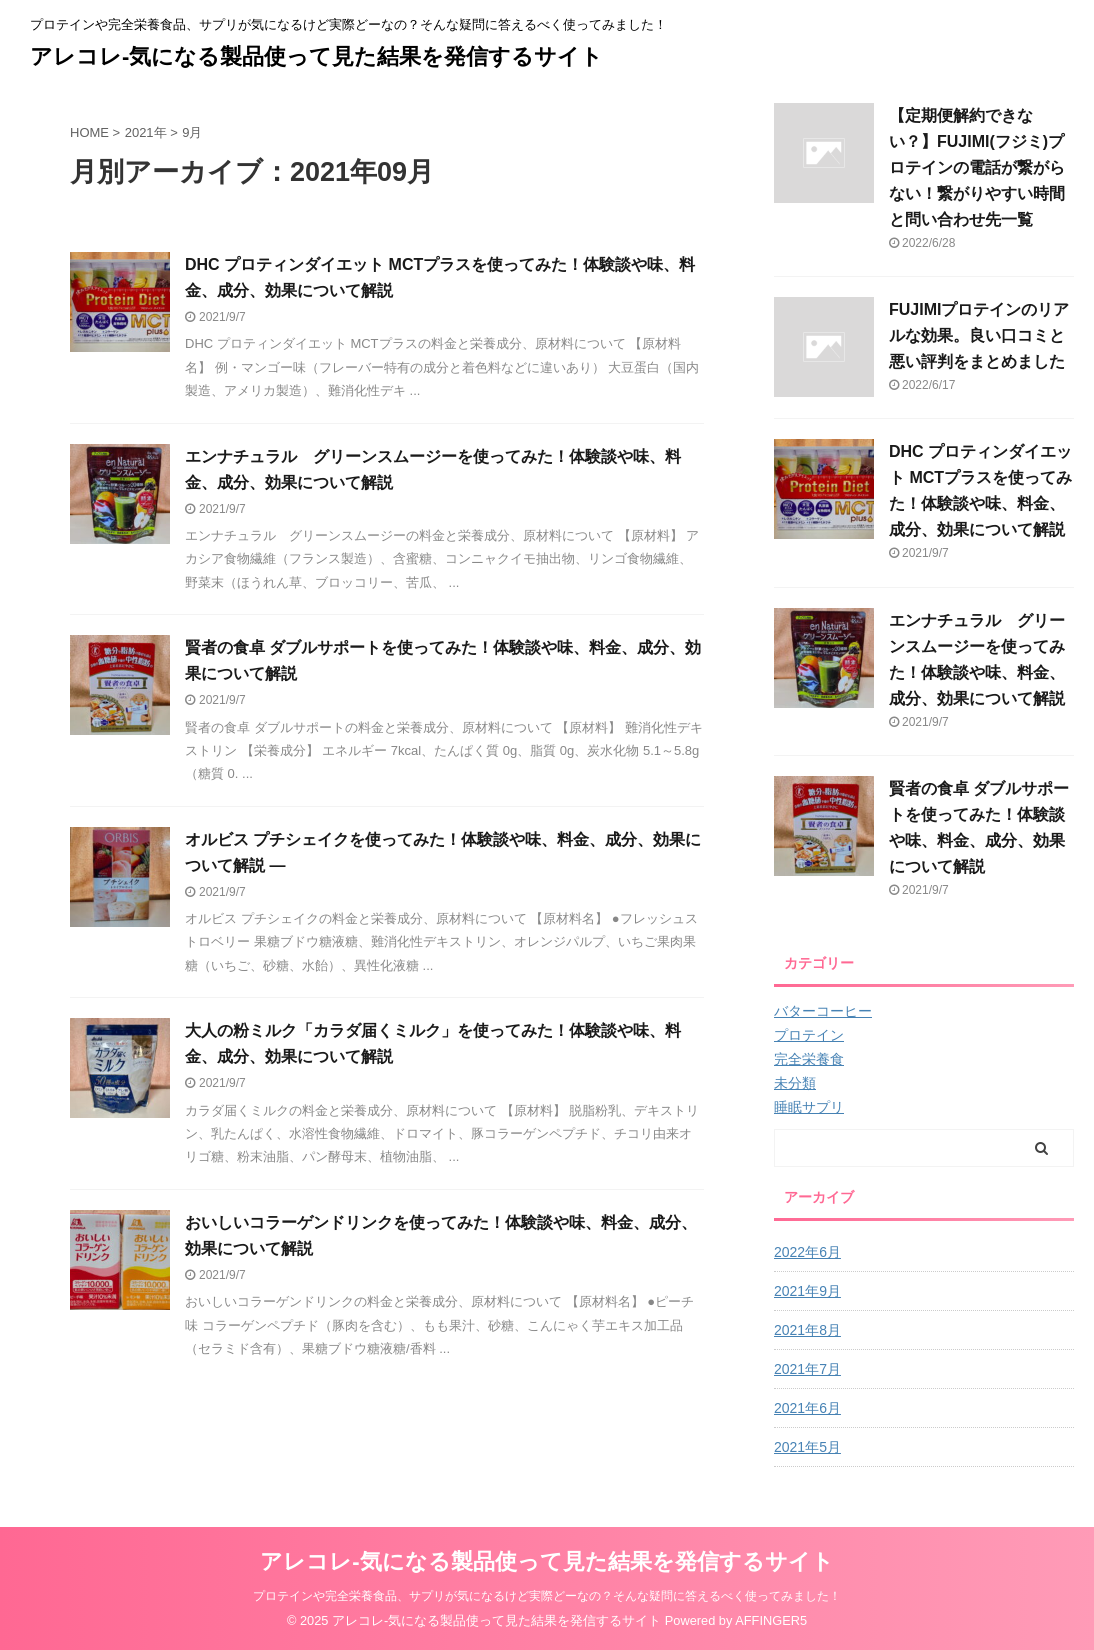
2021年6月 (807, 1408)
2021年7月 (807, 1369)
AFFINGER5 (771, 1620)
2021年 (146, 132)
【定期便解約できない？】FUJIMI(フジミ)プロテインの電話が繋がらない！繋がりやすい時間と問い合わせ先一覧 (977, 167)
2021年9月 (807, 1291)
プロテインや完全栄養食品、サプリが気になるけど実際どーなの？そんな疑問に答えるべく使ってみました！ (547, 1596)
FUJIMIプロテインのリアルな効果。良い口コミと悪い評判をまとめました (979, 335)
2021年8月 (807, 1330)
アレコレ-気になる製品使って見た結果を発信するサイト (316, 56)
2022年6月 (807, 1252)
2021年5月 (807, 1447)
